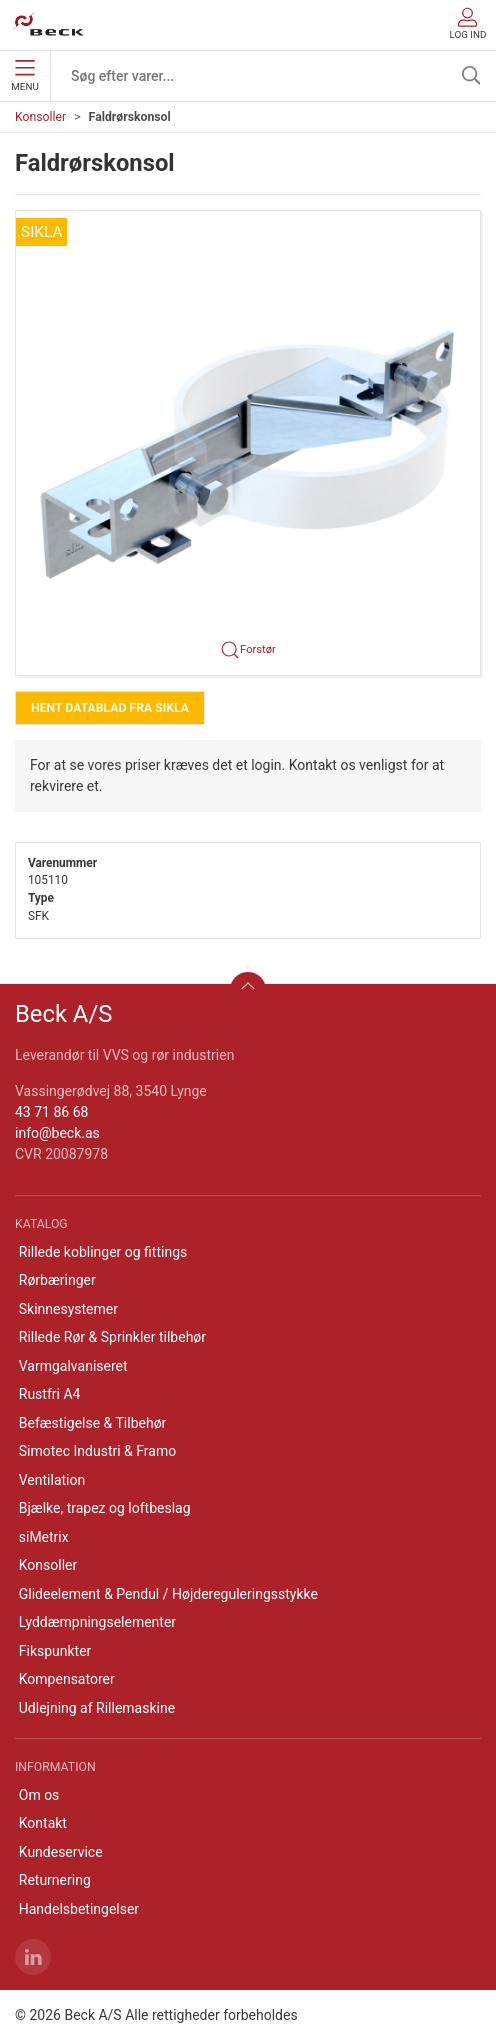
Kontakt (43, 1823)
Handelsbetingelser (79, 1909)
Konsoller (40, 117)
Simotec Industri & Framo (97, 1451)
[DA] (48, 25)
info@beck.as (57, 1133)
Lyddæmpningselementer (97, 1622)
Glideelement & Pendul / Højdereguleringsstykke (168, 1594)
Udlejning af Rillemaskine (97, 1708)
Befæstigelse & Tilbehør (93, 1423)
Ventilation (52, 1480)
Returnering (55, 1880)
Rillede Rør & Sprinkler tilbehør (112, 1337)
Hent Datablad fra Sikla (110, 708)
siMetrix (44, 1537)
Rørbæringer (57, 1280)
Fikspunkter (55, 1651)
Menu (24, 76)
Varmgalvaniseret (73, 1366)
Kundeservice (61, 1852)
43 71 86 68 (51, 1112)
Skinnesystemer (68, 1309)
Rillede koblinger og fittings (103, 1252)
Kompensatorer (67, 1679)
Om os (39, 1795)
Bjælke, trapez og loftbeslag (105, 1508)
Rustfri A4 (50, 1394)
